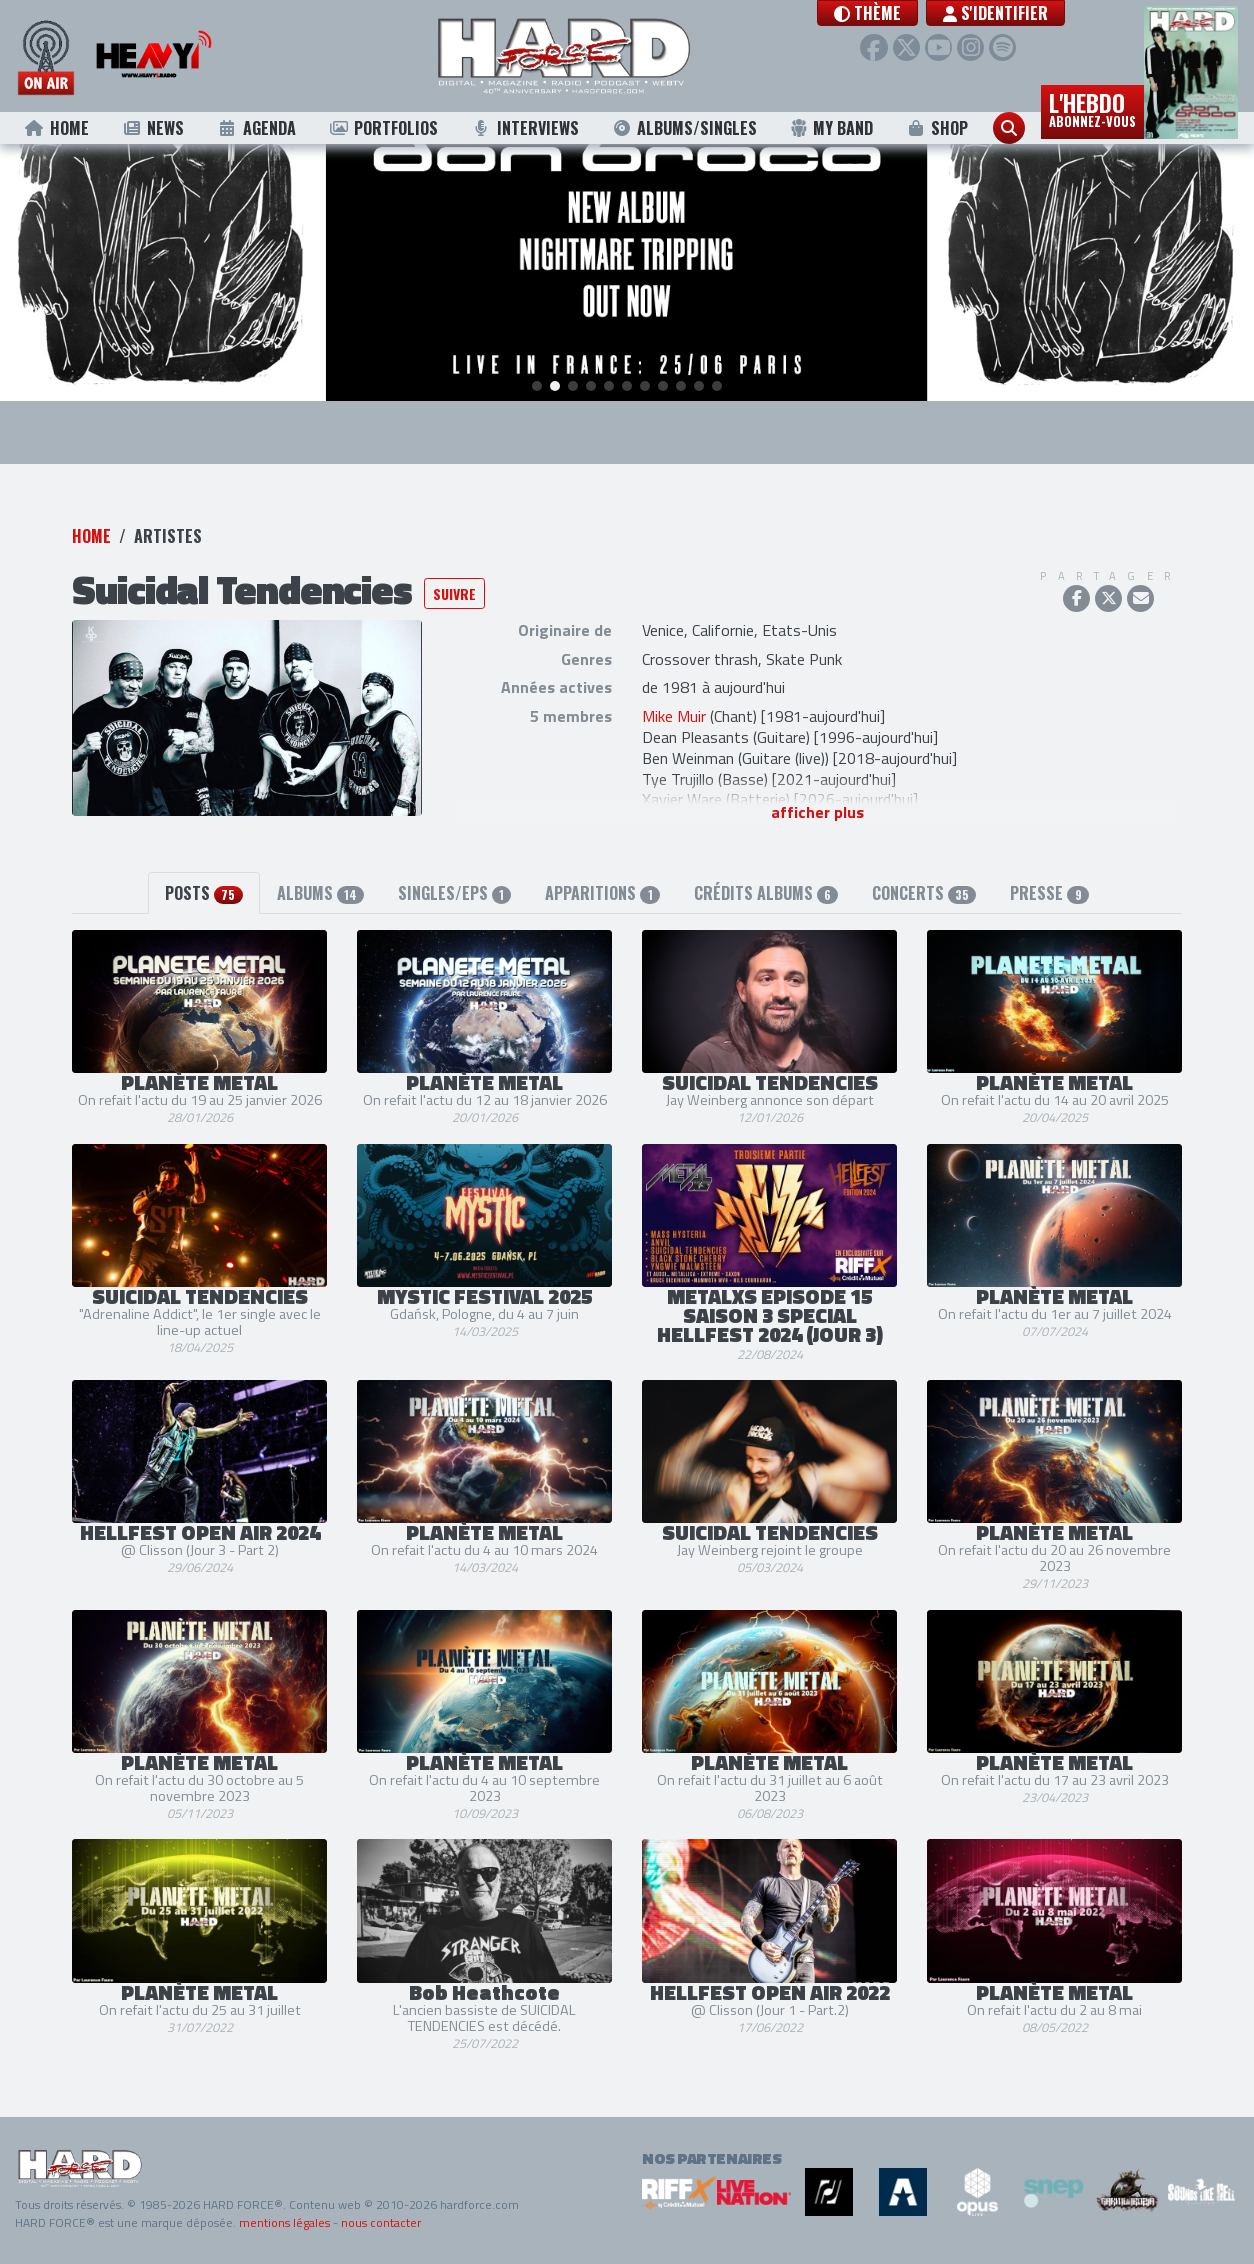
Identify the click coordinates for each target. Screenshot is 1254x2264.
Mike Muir (674, 716)
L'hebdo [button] (1092, 108)
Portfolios (383, 128)
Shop (936, 128)
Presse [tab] (1049, 893)
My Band (831, 128)
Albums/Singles (684, 128)
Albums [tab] (320, 893)
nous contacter (381, 2222)
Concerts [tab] (924, 893)
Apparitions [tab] (602, 893)
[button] (888, 13)
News (152, 128)
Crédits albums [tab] (766, 893)
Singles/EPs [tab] (454, 893)
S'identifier (1016, 13)
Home (56, 128)
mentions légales (284, 2222)
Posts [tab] (203, 893)
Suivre (454, 593)
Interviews (525, 128)
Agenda (256, 128)
